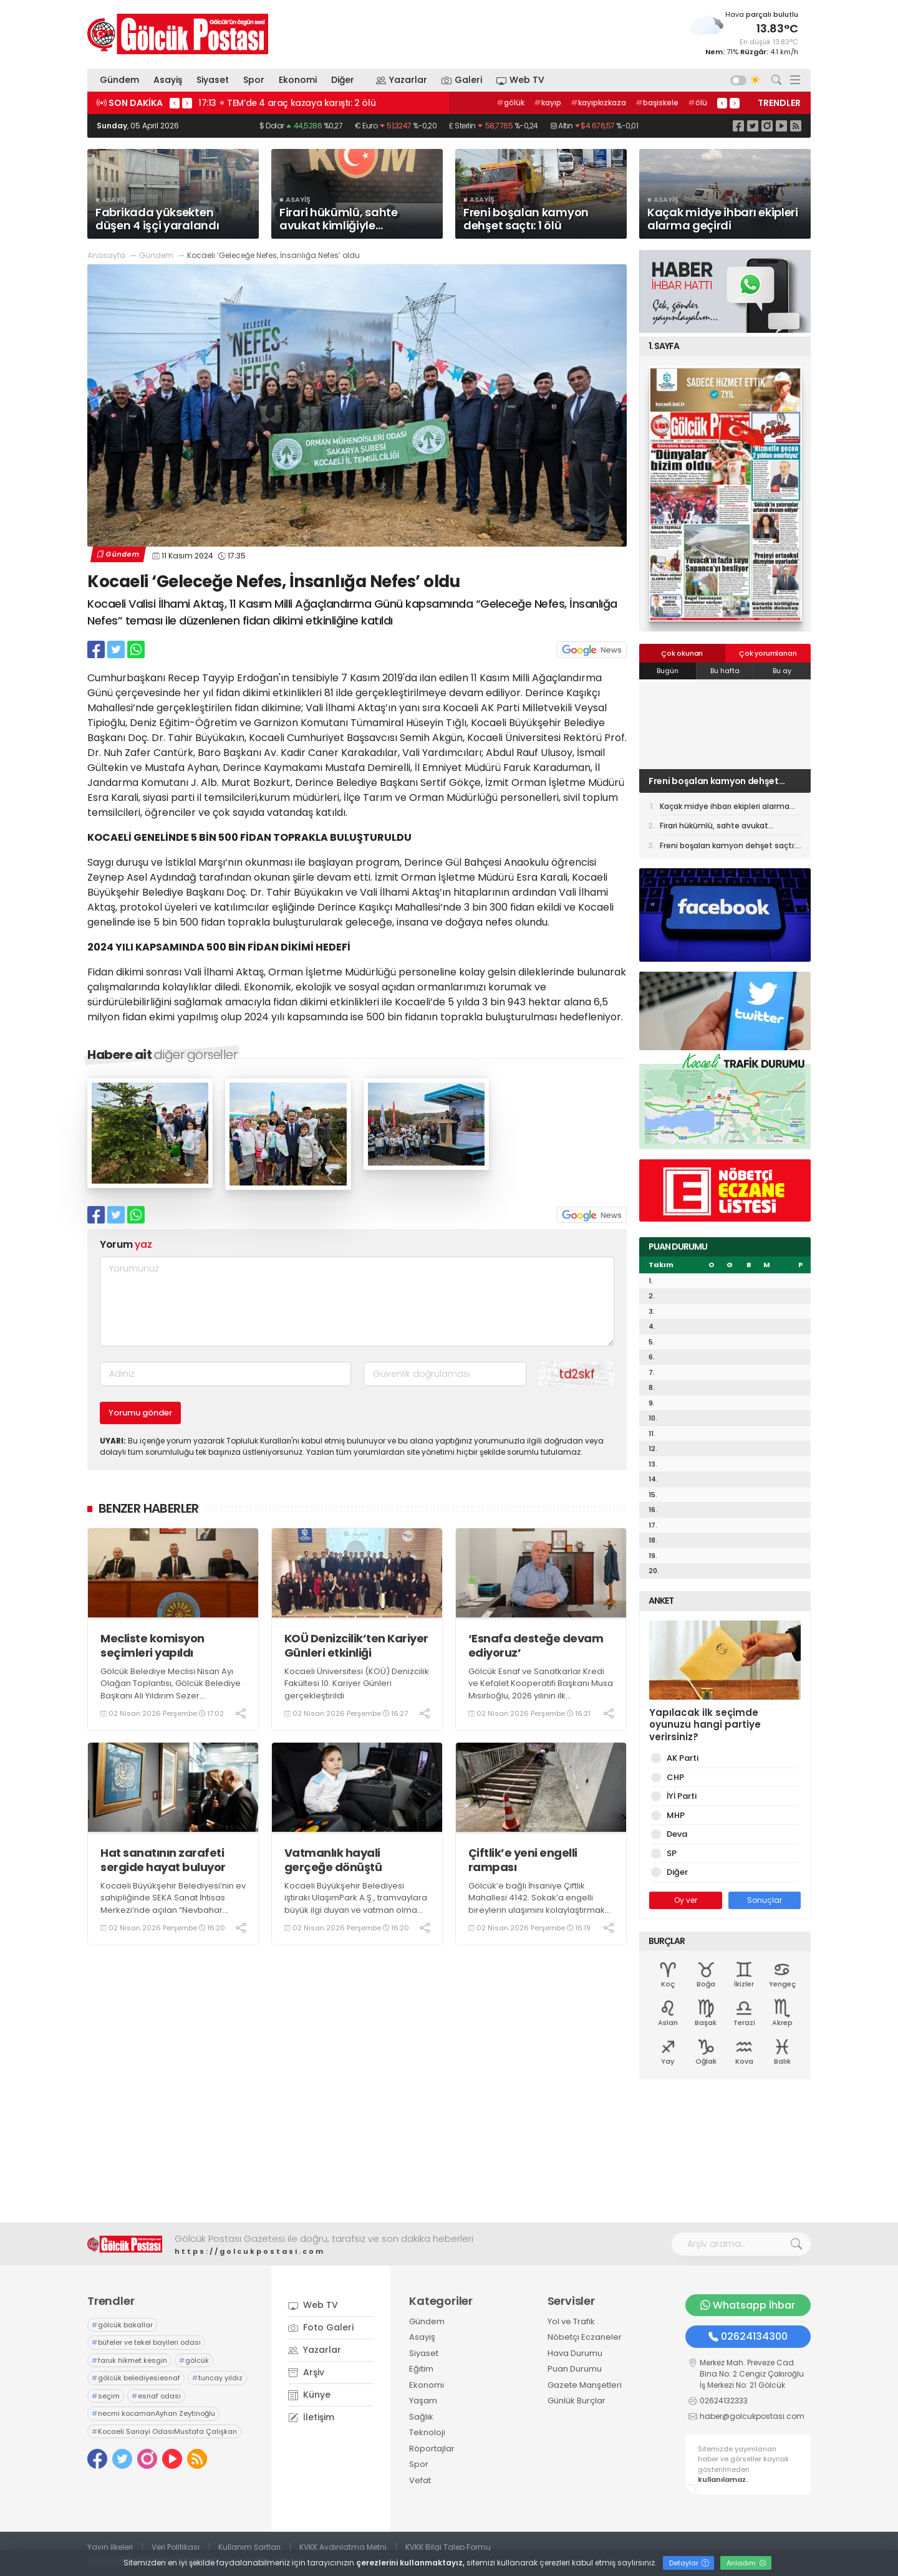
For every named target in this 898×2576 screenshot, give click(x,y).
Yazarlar (401, 80)
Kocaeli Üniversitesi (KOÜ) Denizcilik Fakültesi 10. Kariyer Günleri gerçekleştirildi (356, 1683)
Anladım (746, 2563)
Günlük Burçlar (577, 2400)
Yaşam (423, 2400)
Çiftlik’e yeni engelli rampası (522, 1860)
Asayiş (167, 80)
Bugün (667, 671)
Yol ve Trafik (571, 2321)
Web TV (520, 80)
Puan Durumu (575, 2369)
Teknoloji (427, 2432)
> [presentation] (187, 103)
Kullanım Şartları (249, 2547)
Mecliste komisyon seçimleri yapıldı (152, 1645)
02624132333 (724, 2400)
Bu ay (782, 671)
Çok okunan (682, 653)
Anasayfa (106, 255)
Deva (674, 1834)
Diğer (346, 80)
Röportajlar (432, 2448)
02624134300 (748, 2336)
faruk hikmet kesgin (129, 2360)
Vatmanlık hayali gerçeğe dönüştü (333, 1860)
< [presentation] (174, 103)
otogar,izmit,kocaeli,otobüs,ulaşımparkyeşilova (612, 102)
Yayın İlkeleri (110, 2547)
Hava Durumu (575, 2353)
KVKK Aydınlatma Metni (343, 2547)
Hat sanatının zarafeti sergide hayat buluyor (163, 1860)
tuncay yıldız (217, 2378)
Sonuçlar (764, 1900)
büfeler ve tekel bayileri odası (146, 2342)
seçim (106, 2396)
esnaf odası (156, 2396)
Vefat (420, 2480)
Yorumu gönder (140, 1413)
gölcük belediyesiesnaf (136, 2378)
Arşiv (306, 2372)
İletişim (311, 2417)
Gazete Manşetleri (585, 2385)
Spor (253, 80)
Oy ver (685, 1900)
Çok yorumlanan (767, 653)
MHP (673, 1815)
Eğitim (421, 2369)
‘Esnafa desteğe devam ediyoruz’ (536, 1645)
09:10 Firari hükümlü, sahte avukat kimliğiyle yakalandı (306, 103)
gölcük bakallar (122, 2325)
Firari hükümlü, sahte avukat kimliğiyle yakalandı (711, 781)
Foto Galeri (321, 2327)
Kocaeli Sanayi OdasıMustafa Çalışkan (164, 2431)
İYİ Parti (679, 1796)
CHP (673, 1777)
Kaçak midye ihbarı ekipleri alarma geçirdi (724, 808)
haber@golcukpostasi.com (752, 2416)
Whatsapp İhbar (747, 2305)
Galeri (462, 80)
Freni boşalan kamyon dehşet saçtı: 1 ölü (730, 847)
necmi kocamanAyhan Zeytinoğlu (153, 2413)
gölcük (194, 2360)
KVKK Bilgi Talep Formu (448, 2547)
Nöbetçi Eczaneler (585, 2337)
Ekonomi (298, 80)
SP (669, 1853)
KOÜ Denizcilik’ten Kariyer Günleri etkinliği (356, 1645)
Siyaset (212, 80)
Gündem (119, 80)
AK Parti (680, 1758)
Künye (309, 2394)
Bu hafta (725, 671)
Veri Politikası (176, 2547)
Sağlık (421, 2417)
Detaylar (689, 2563)
